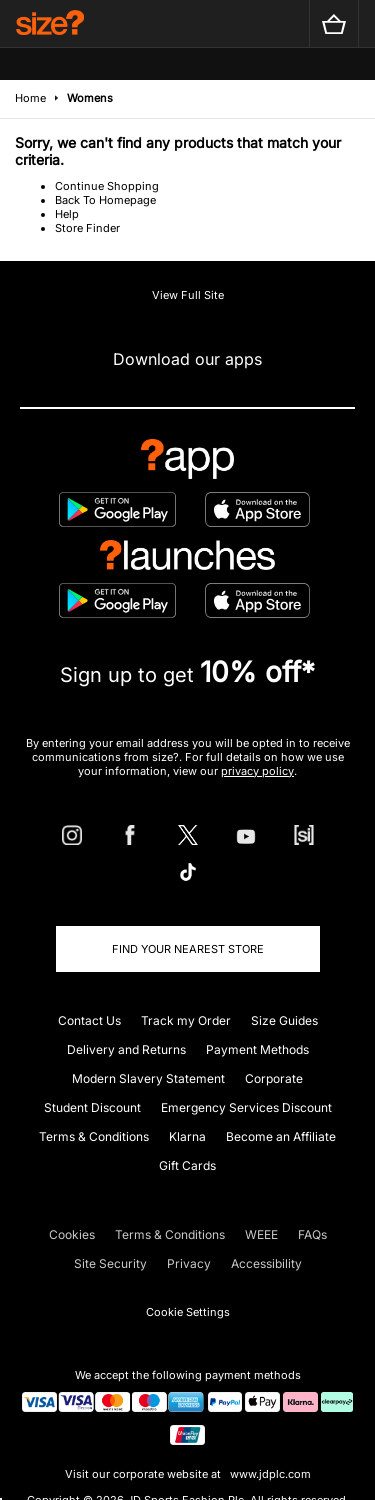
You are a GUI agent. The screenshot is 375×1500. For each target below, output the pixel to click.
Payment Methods (257, 1049)
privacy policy (257, 771)
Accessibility (266, 1263)
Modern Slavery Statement (148, 1078)
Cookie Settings (188, 1312)
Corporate (274, 1078)
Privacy (189, 1263)
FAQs (312, 1234)
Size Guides (284, 1020)
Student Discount (92, 1107)
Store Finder (87, 228)
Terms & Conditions (94, 1136)
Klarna (187, 1136)
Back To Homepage (105, 200)
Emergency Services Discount (246, 1107)
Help (67, 214)
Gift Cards (187, 1165)
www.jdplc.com (269, 1474)
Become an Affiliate (281, 1136)
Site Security (110, 1263)
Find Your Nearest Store (188, 949)
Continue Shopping (107, 186)
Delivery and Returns (126, 1049)
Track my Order (186, 1020)
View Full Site (188, 295)
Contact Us (89, 1020)
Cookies (72, 1234)
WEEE (261, 1234)
